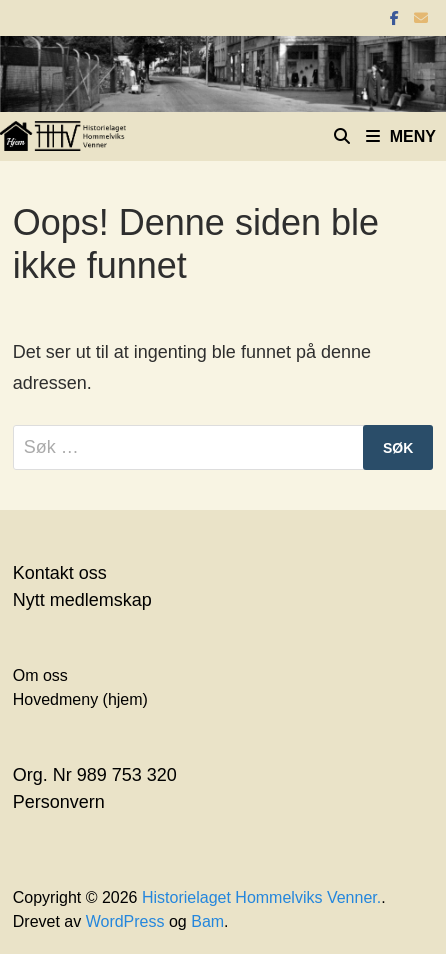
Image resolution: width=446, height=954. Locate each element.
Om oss (40, 675)
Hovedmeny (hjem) (80, 699)
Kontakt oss (60, 573)
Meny (401, 136)
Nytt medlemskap (82, 600)
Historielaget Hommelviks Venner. (261, 897)
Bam (207, 921)
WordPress (125, 921)
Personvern (59, 802)
